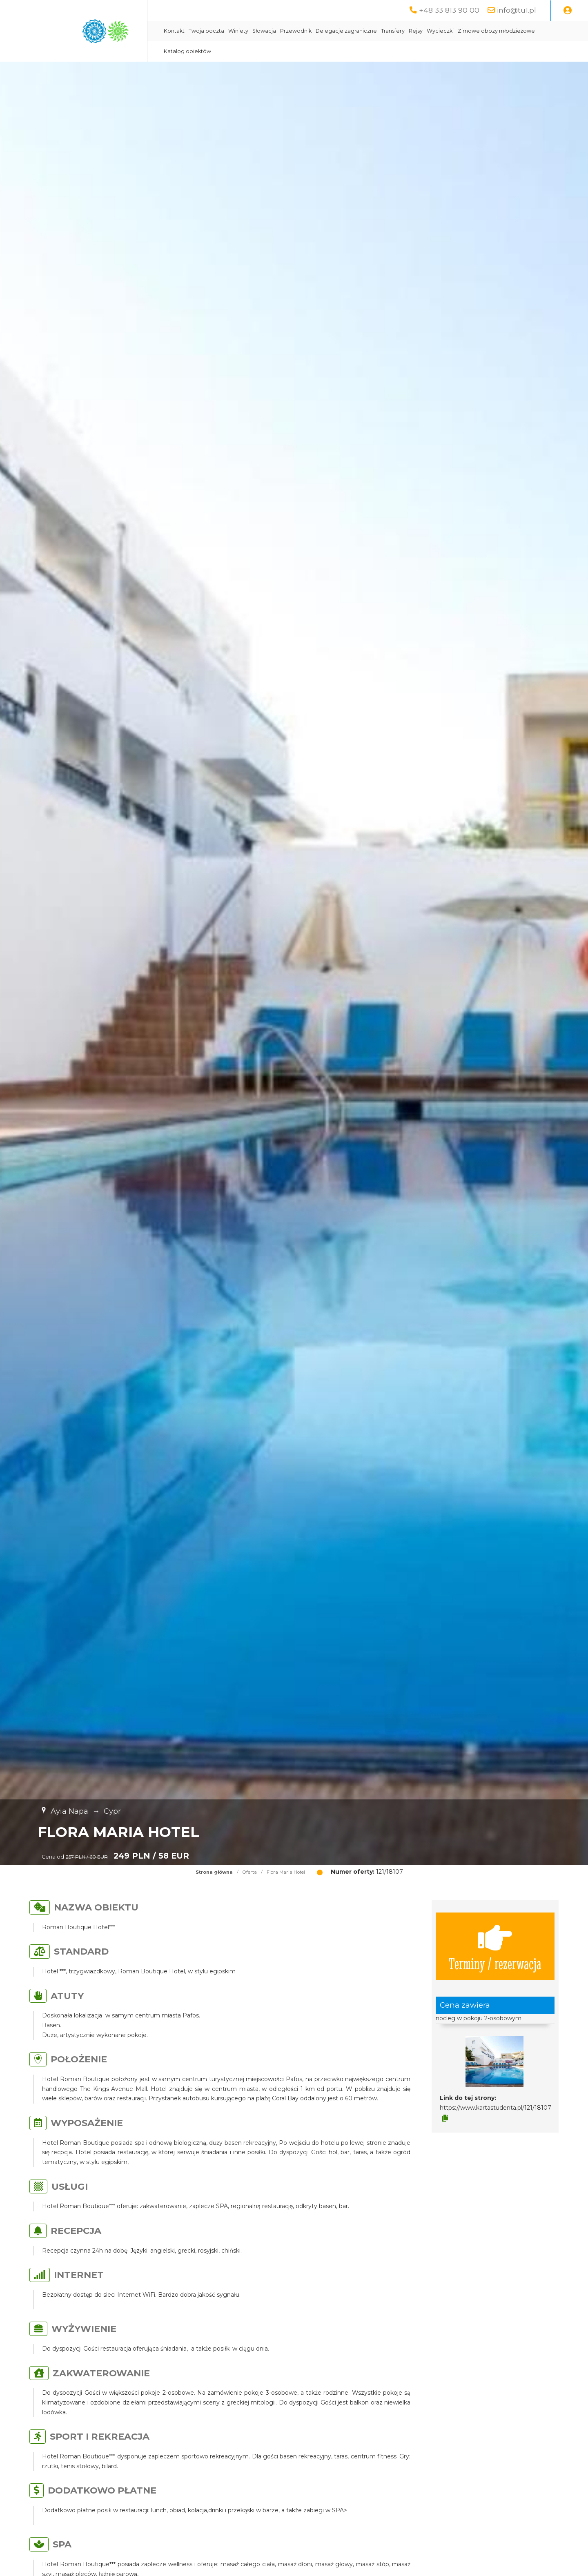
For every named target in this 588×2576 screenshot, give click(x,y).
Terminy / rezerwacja (494, 1946)
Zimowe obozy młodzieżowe (496, 31)
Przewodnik (296, 31)
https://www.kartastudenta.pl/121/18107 (495, 2107)
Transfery (393, 31)
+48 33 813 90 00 (449, 10)
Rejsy (416, 31)
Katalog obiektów (187, 51)
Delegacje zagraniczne (346, 31)
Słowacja (264, 31)
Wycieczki (440, 31)
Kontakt (174, 31)
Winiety (238, 31)
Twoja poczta (206, 31)
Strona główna (214, 1872)
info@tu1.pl (516, 10)
